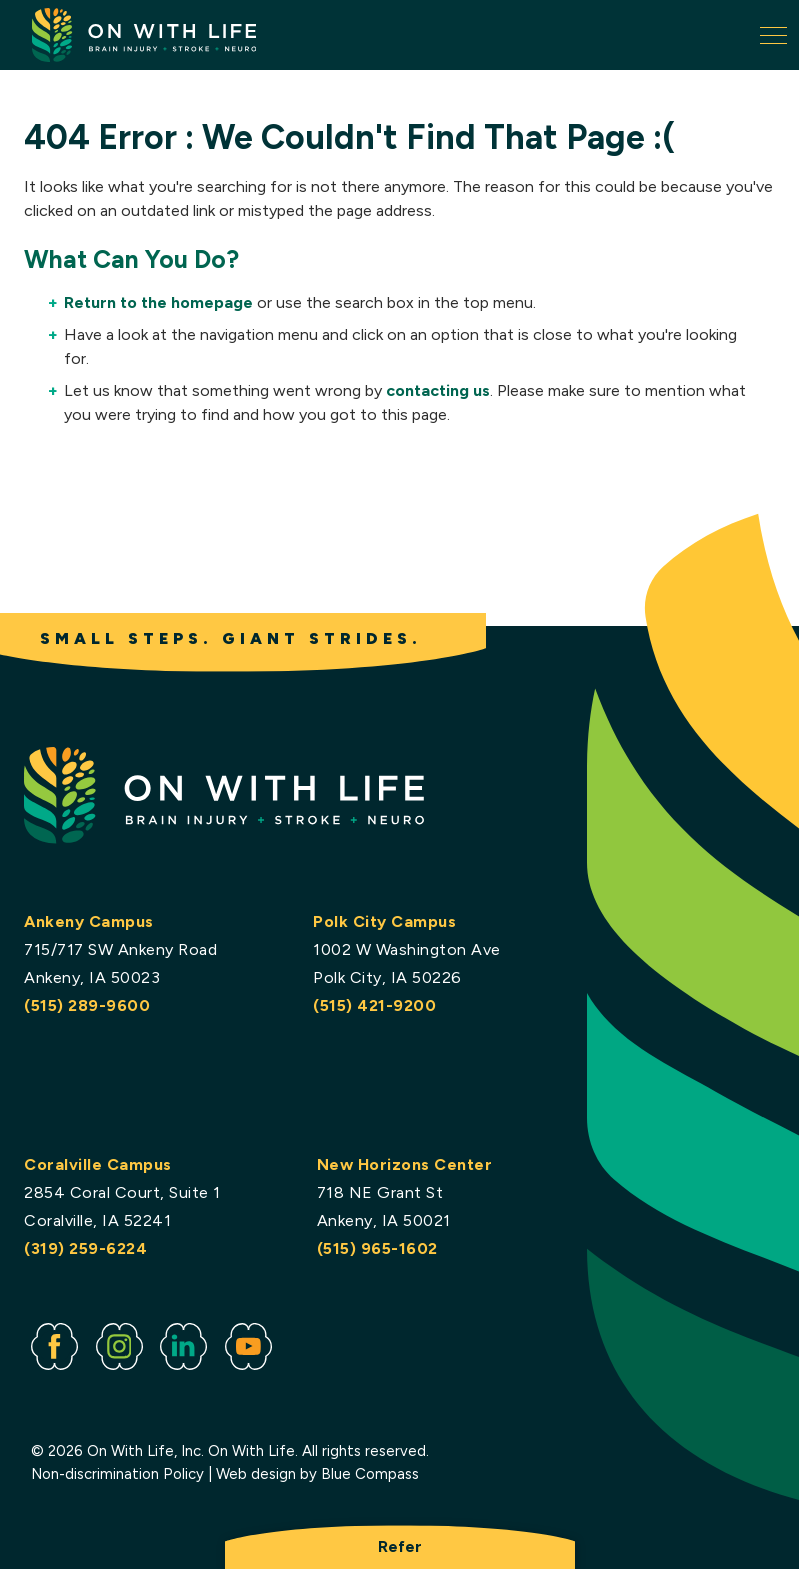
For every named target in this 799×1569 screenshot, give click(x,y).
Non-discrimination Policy (117, 1474)
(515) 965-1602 (376, 1248)
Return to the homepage (158, 302)
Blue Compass (370, 1474)
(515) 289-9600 (87, 1005)
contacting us (438, 390)
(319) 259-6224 (85, 1248)
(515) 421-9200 (374, 1005)
